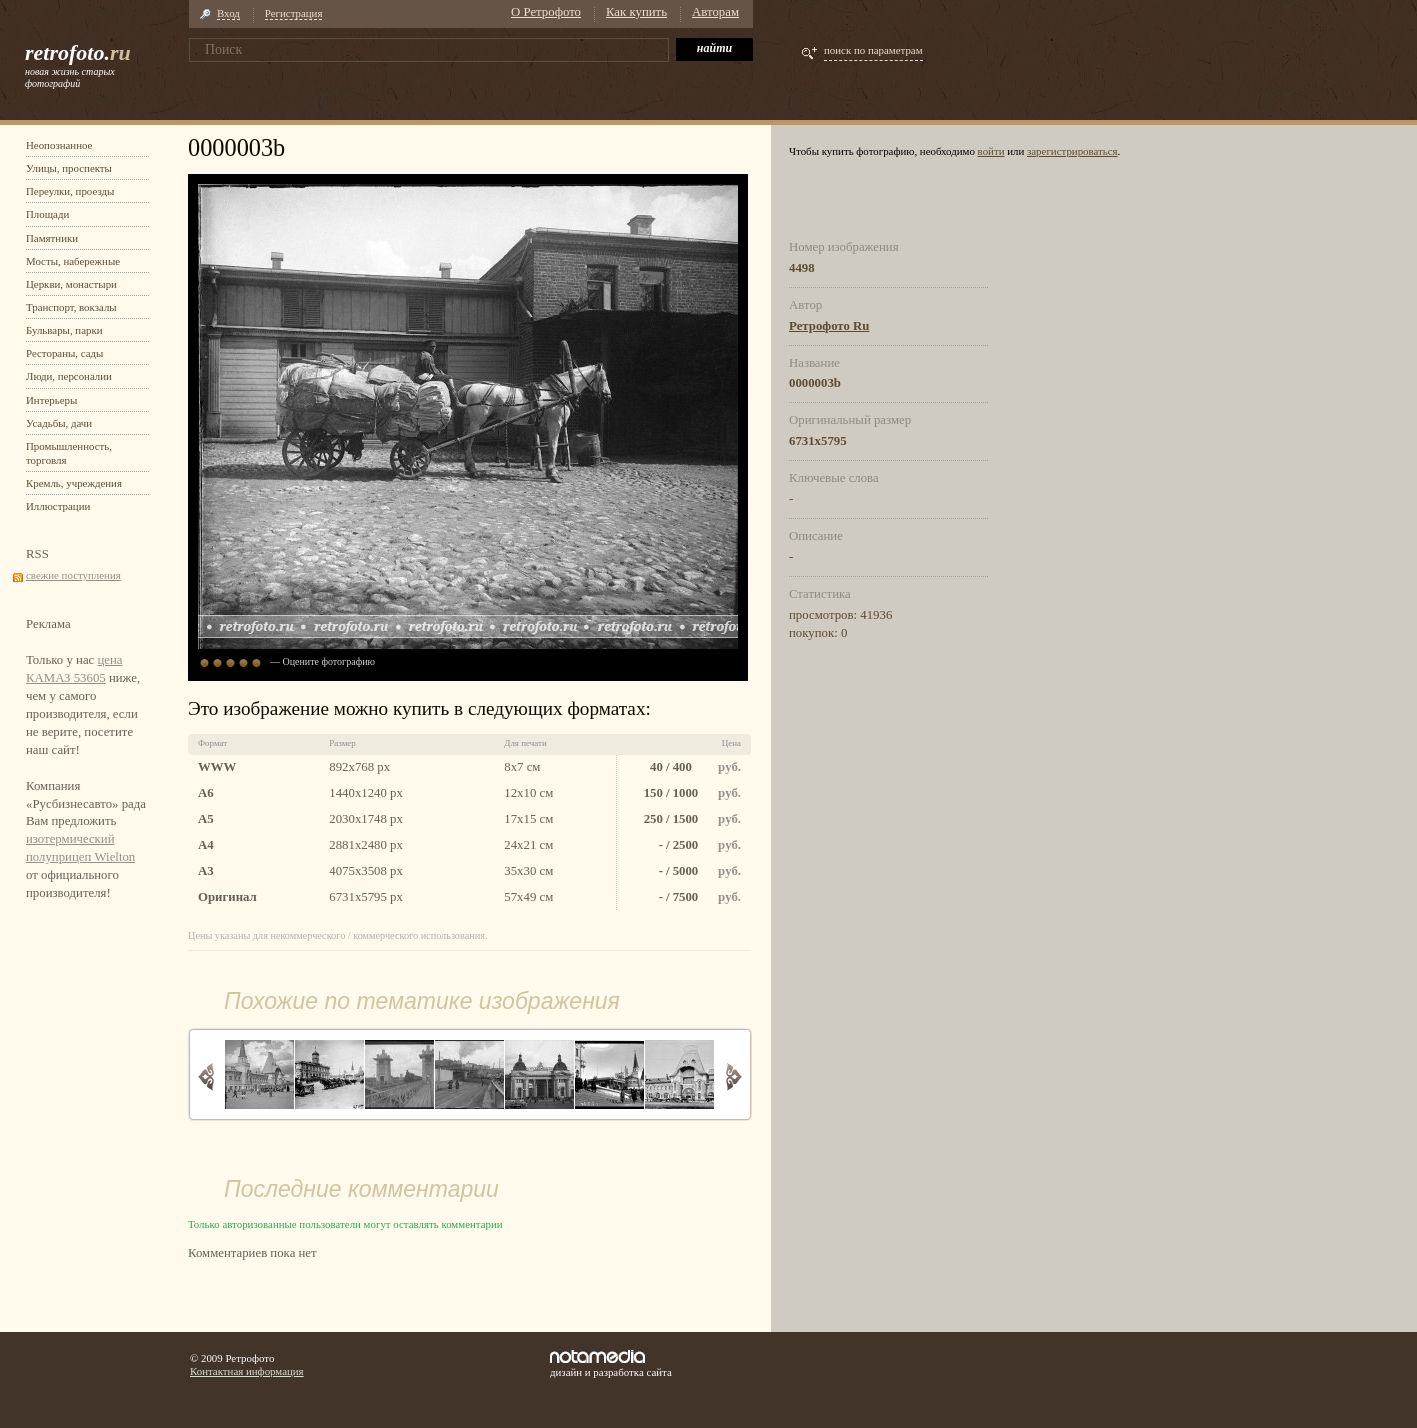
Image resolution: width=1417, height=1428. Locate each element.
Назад (206, 1076)
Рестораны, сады (64, 353)
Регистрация (294, 13)
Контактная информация (247, 1371)
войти (991, 151)
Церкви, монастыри (71, 284)
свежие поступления (73, 575)
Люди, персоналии (69, 376)
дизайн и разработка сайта (611, 1364)
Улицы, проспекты (69, 168)
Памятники (52, 238)
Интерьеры (51, 400)
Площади (47, 214)
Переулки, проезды (70, 191)
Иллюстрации (58, 506)
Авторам (715, 12)
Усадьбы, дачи (59, 423)
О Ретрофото (546, 12)
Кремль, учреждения (74, 483)
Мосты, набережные (73, 261)
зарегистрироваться (1072, 151)
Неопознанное (59, 145)
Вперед (733, 1076)
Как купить (636, 12)
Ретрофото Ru (829, 326)
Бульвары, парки (64, 330)
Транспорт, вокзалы (71, 307)
